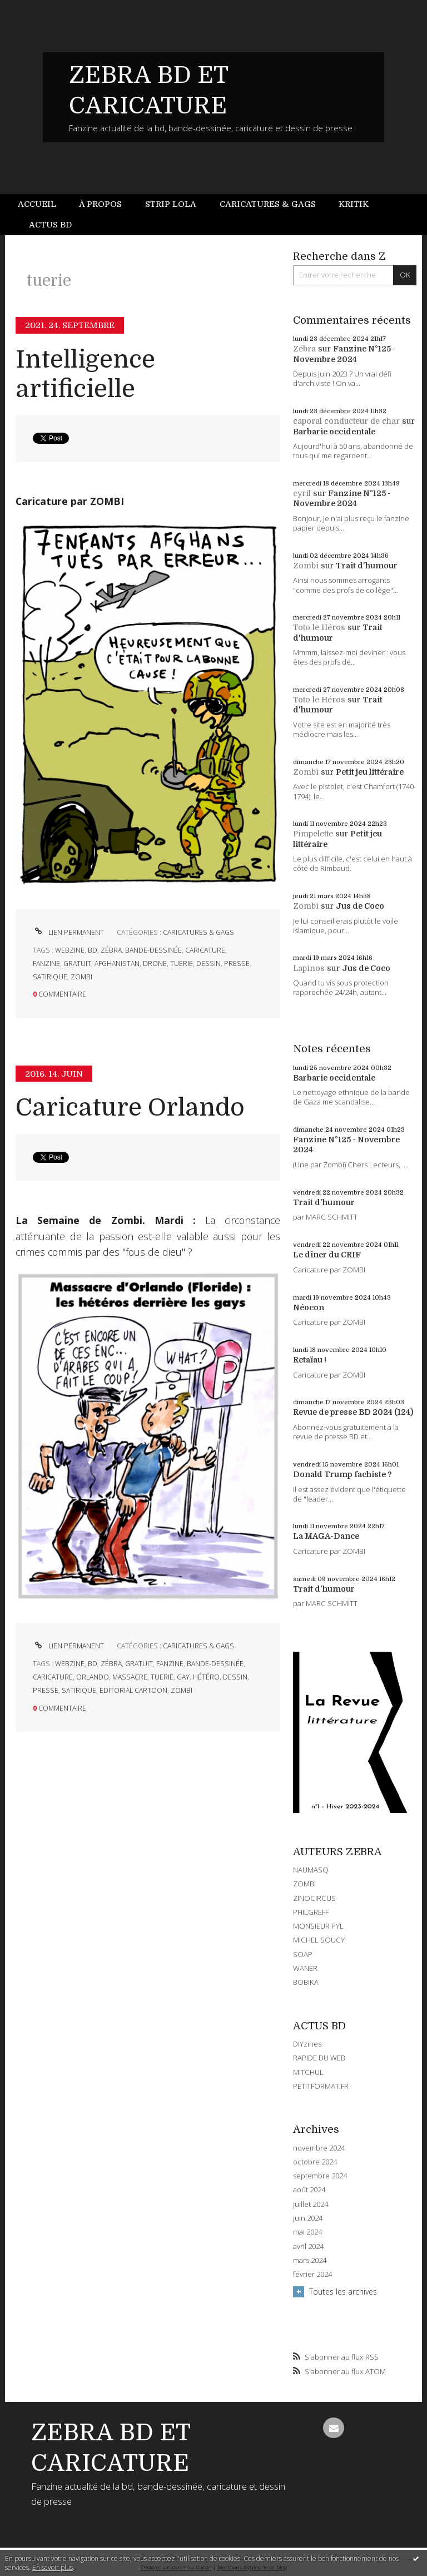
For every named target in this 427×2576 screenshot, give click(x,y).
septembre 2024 (320, 2176)
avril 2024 (308, 2246)
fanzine (46, 963)
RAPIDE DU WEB (319, 2058)
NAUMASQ (311, 1870)
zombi (81, 977)
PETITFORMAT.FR (321, 2086)
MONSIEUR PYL (318, 1926)
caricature (205, 950)
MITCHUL (308, 2072)
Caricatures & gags (268, 204)
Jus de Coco (360, 905)
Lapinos (309, 968)
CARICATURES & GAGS (198, 932)
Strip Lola (170, 204)
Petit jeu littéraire (370, 771)
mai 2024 (307, 2232)
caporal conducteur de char (346, 421)
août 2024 (309, 2189)
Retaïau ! (309, 1359)
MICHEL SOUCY (319, 1940)
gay (183, 1677)
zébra (111, 950)
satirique (50, 977)
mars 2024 (309, 2260)
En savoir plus (52, 2567)
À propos (100, 204)
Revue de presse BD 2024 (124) (353, 1412)
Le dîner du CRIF (327, 1254)
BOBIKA (306, 1982)
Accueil (37, 204)
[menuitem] (43, 204)
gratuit (77, 963)
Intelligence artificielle (85, 374)
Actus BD (50, 225)
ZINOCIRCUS (314, 1898)
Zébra (304, 348)
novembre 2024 (319, 2148)
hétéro (206, 1677)
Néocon (308, 1307)
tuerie (181, 963)
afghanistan (117, 963)
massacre (129, 1677)
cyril (302, 493)
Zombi (306, 565)
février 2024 (312, 2274)
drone (155, 963)
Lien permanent (68, 932)
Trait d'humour (367, 565)
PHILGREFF (311, 1912)
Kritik (354, 204)
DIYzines (307, 2044)
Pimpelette (313, 833)
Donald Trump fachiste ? (342, 1474)
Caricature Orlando (130, 1107)
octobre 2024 (315, 2162)
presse (237, 963)
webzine (70, 950)
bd (92, 950)
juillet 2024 (310, 2204)
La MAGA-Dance (326, 1536)
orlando (92, 1677)
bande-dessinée (153, 950)
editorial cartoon (133, 1690)
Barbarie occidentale (334, 431)
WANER (305, 1968)
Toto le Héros (319, 627)
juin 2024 (307, 2218)
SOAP (302, 1954)
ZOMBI (304, 1884)
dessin (208, 963)
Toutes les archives (343, 2291)
